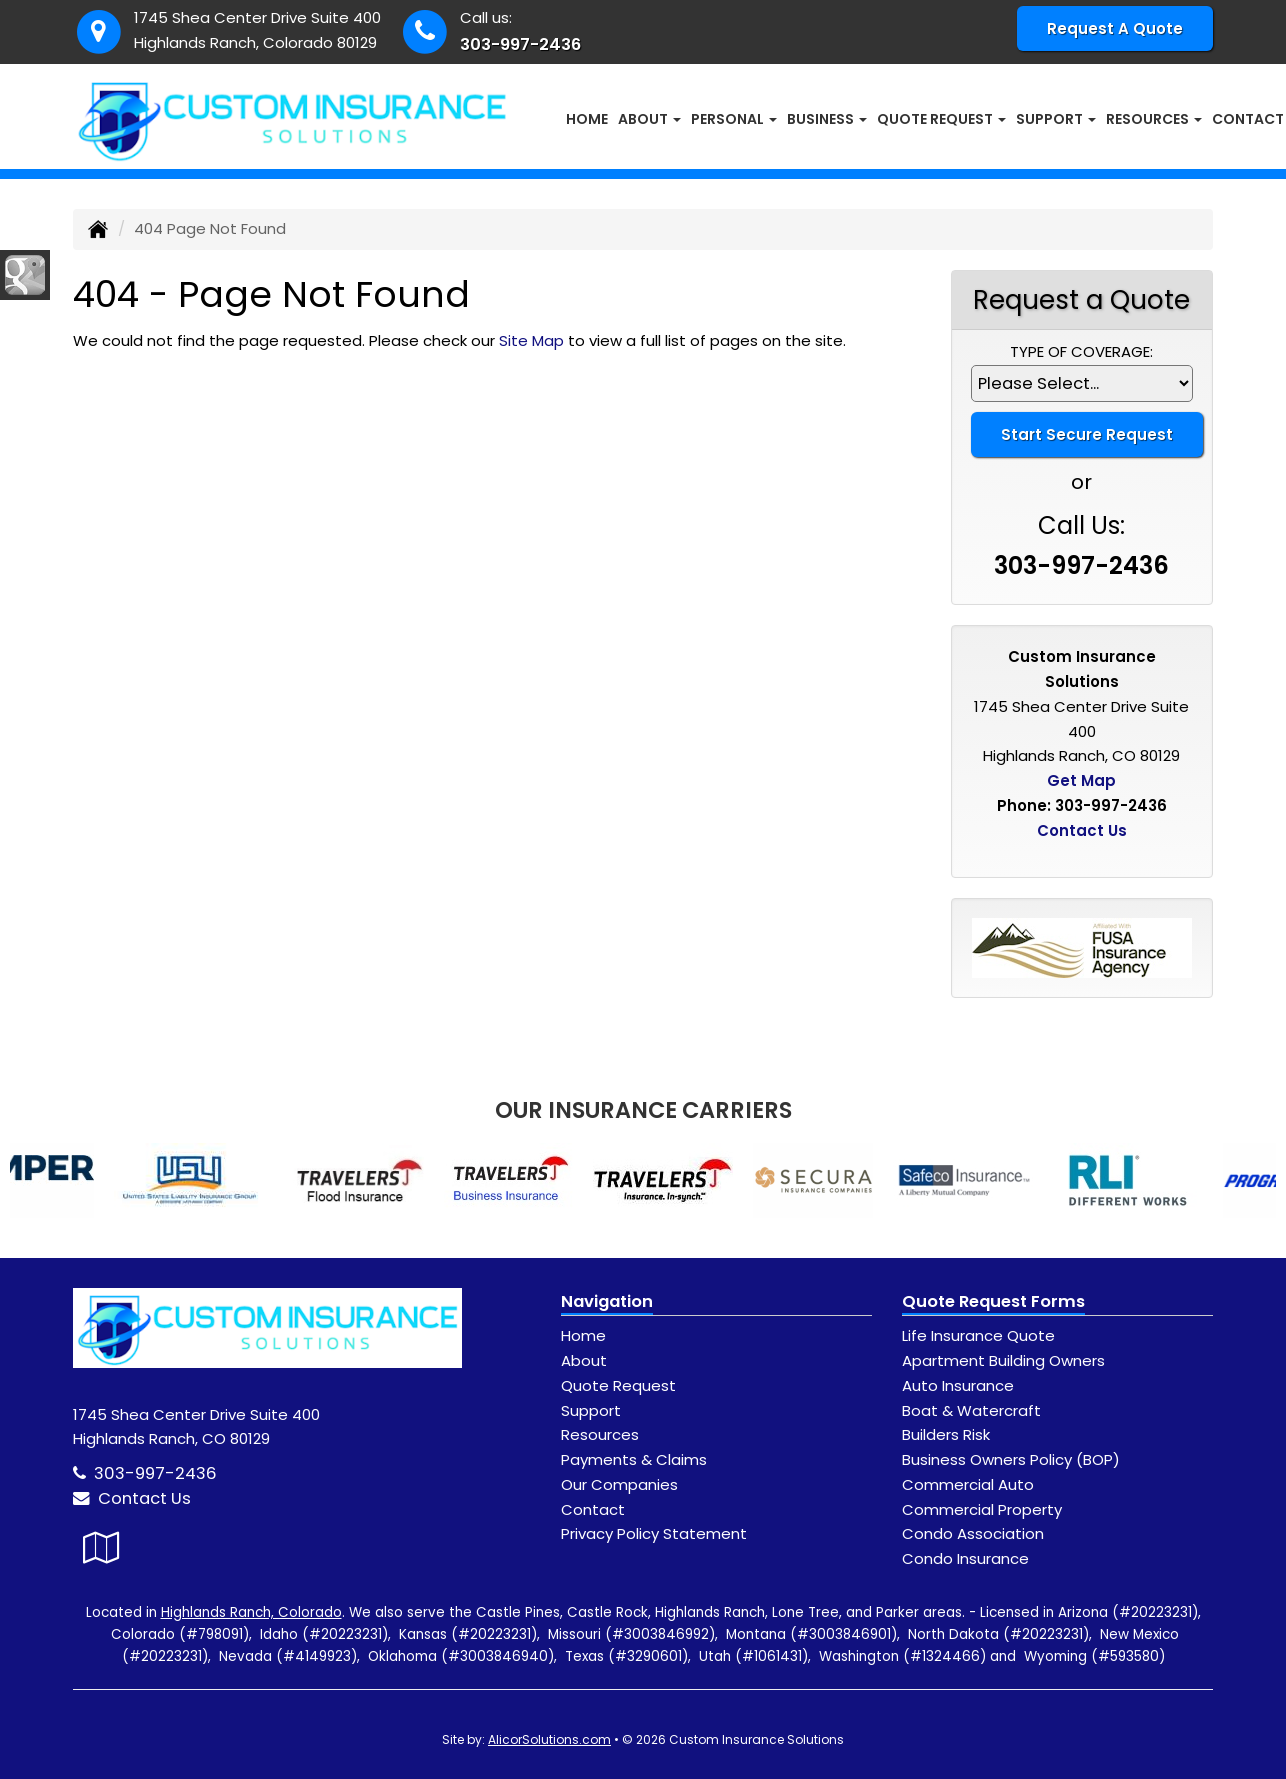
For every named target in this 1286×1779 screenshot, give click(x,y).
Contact (593, 1509)
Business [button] (827, 119)
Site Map (531, 340)
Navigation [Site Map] (607, 1301)
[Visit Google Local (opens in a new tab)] (101, 1547)
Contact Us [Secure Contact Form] (1082, 830)
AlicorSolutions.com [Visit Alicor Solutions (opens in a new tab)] (549, 1739)
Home (587, 119)
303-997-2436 (520, 44)
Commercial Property (982, 1509)
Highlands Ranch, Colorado (251, 1612)
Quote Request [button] (941, 119)
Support (591, 1410)
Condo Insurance (965, 1558)
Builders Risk (946, 1434)
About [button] (649, 119)
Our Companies (619, 1484)
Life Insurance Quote (978, 1335)
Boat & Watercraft (971, 1410)
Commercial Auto (968, 1484)
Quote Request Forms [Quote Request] (993, 1301)
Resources (600, 1434)
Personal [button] (734, 119)
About (584, 1360)
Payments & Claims (634, 1459)
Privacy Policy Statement (654, 1533)
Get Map (1081, 780)
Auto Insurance (958, 1385)
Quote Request (618, 1385)
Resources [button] (1154, 119)
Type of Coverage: (1081, 351)
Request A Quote (1115, 28)
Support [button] (1056, 119)
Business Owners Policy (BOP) (1011, 1459)
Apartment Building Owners (1003, 1360)
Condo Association (973, 1533)
